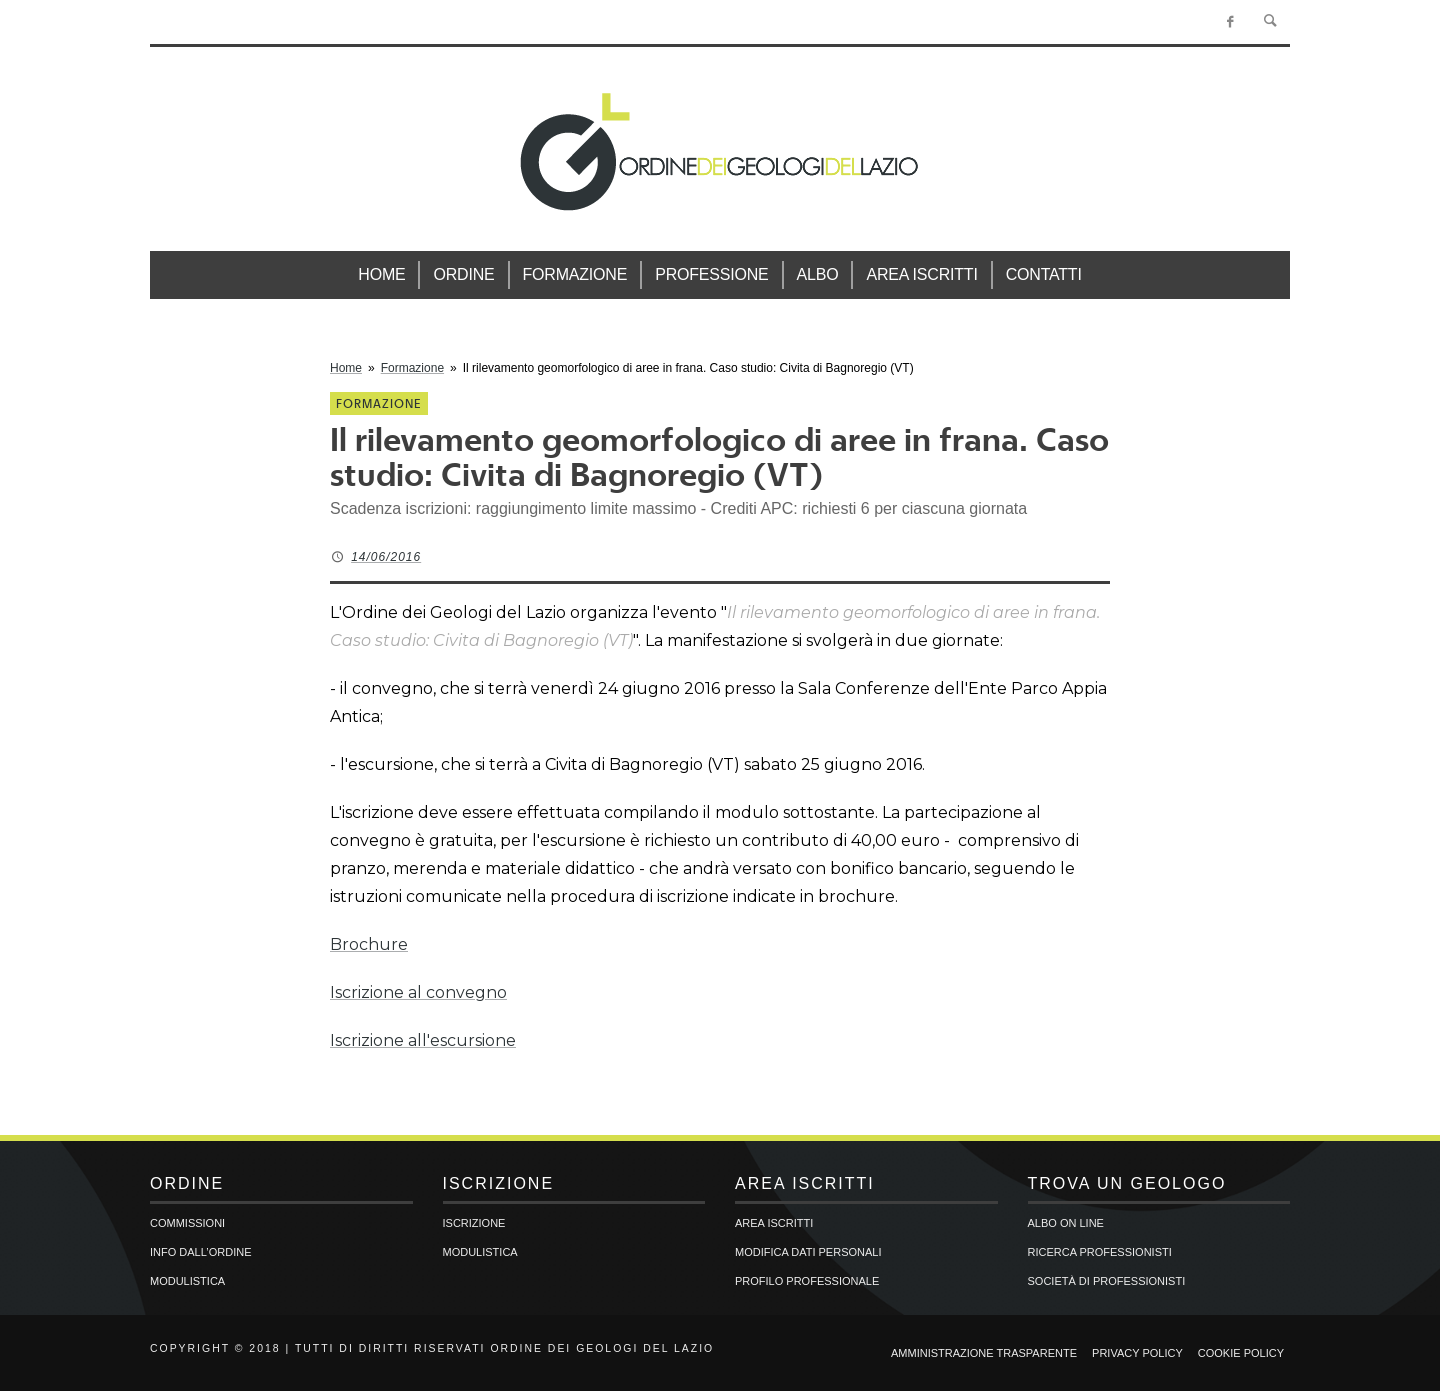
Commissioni (187, 1223)
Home (346, 368)
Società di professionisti (1107, 1281)
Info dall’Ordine (200, 1252)
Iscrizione (474, 1223)
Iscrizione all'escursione (423, 1040)
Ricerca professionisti (1100, 1252)
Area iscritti (774, 1223)
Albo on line (1066, 1223)
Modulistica (187, 1281)
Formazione (412, 368)
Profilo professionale (807, 1281)
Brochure (369, 944)
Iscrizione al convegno (418, 992)
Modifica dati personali (808, 1252)
